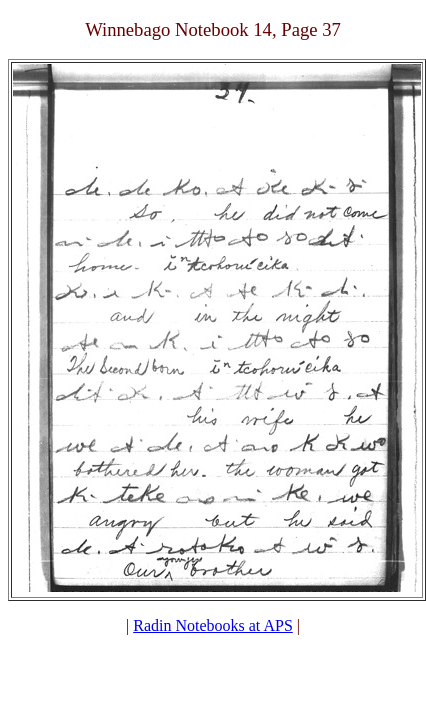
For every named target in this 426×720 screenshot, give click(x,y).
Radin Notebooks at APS (213, 625)
